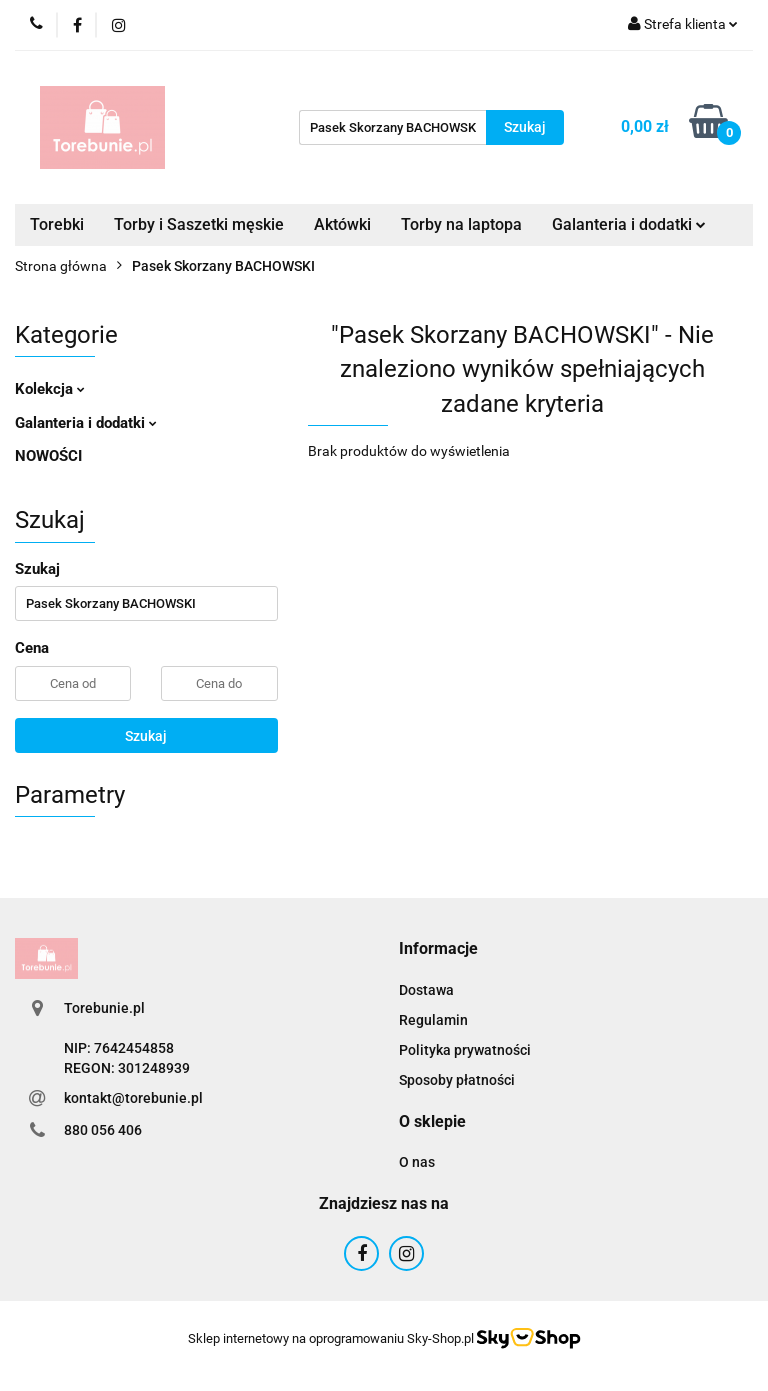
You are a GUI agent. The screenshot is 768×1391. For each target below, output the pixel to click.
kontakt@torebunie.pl (133, 1098)
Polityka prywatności (465, 1050)
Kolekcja (50, 389)
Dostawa (426, 990)
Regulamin (433, 1020)
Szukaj (146, 736)
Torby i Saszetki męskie (199, 224)
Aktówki (342, 224)
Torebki (57, 224)
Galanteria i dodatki (629, 224)
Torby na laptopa (461, 224)
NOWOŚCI (48, 456)
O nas (417, 1162)
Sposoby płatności (457, 1080)
